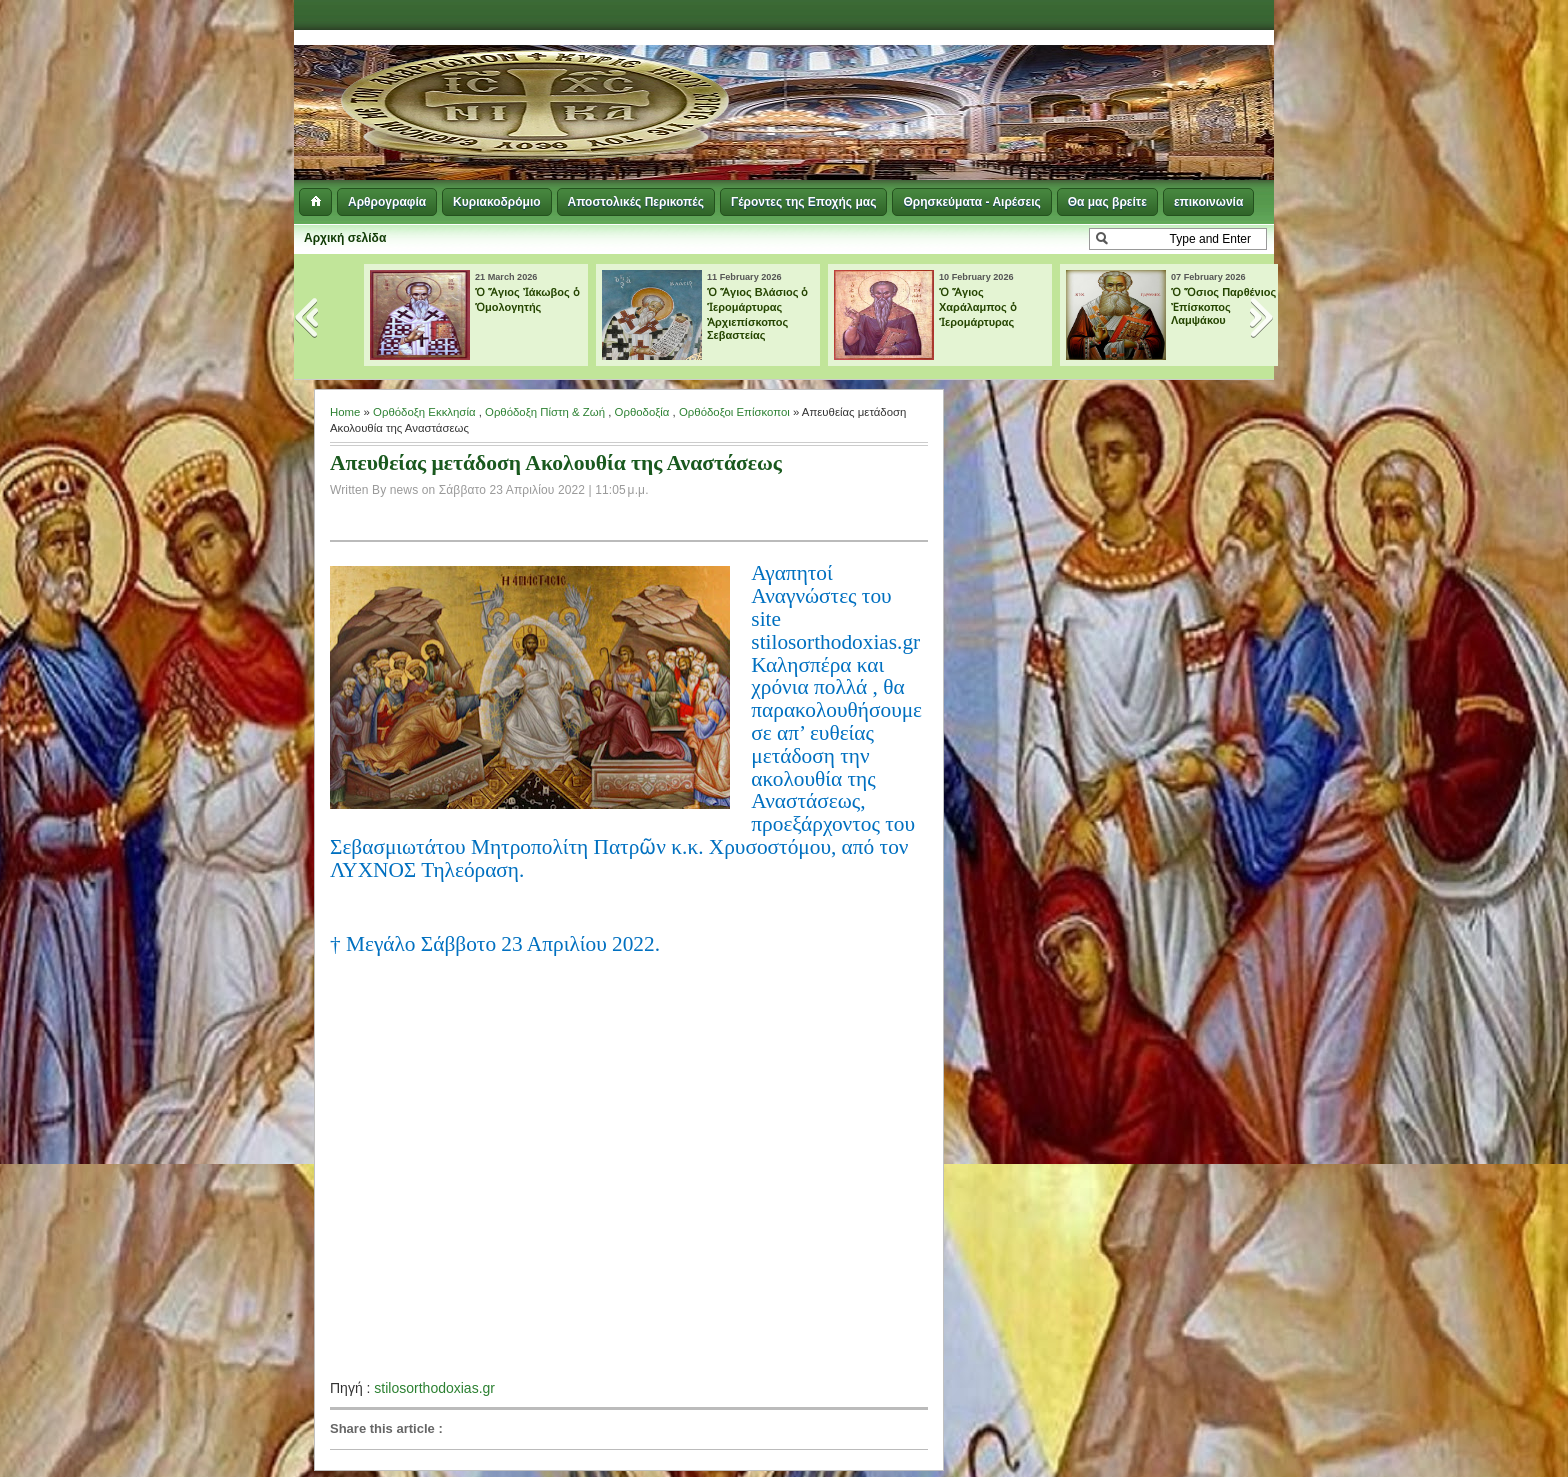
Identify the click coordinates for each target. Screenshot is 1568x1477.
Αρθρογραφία (387, 202)
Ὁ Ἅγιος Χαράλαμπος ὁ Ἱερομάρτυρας (978, 307)
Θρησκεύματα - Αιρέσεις (971, 202)
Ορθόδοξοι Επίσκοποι (734, 412)
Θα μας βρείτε (1107, 202)
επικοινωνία (1208, 202)
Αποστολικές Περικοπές (636, 202)
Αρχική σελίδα (345, 238)
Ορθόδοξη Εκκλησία (424, 412)
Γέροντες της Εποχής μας (803, 202)
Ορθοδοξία (642, 412)
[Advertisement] (1030, 80)
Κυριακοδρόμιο (496, 202)
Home (345, 412)
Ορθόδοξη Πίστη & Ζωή (545, 412)
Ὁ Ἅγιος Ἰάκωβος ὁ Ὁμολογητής (527, 299)
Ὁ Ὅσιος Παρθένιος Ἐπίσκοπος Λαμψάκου (1223, 306)
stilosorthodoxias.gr (434, 1388)
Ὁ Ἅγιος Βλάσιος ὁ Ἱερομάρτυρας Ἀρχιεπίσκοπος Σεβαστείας (758, 313)
